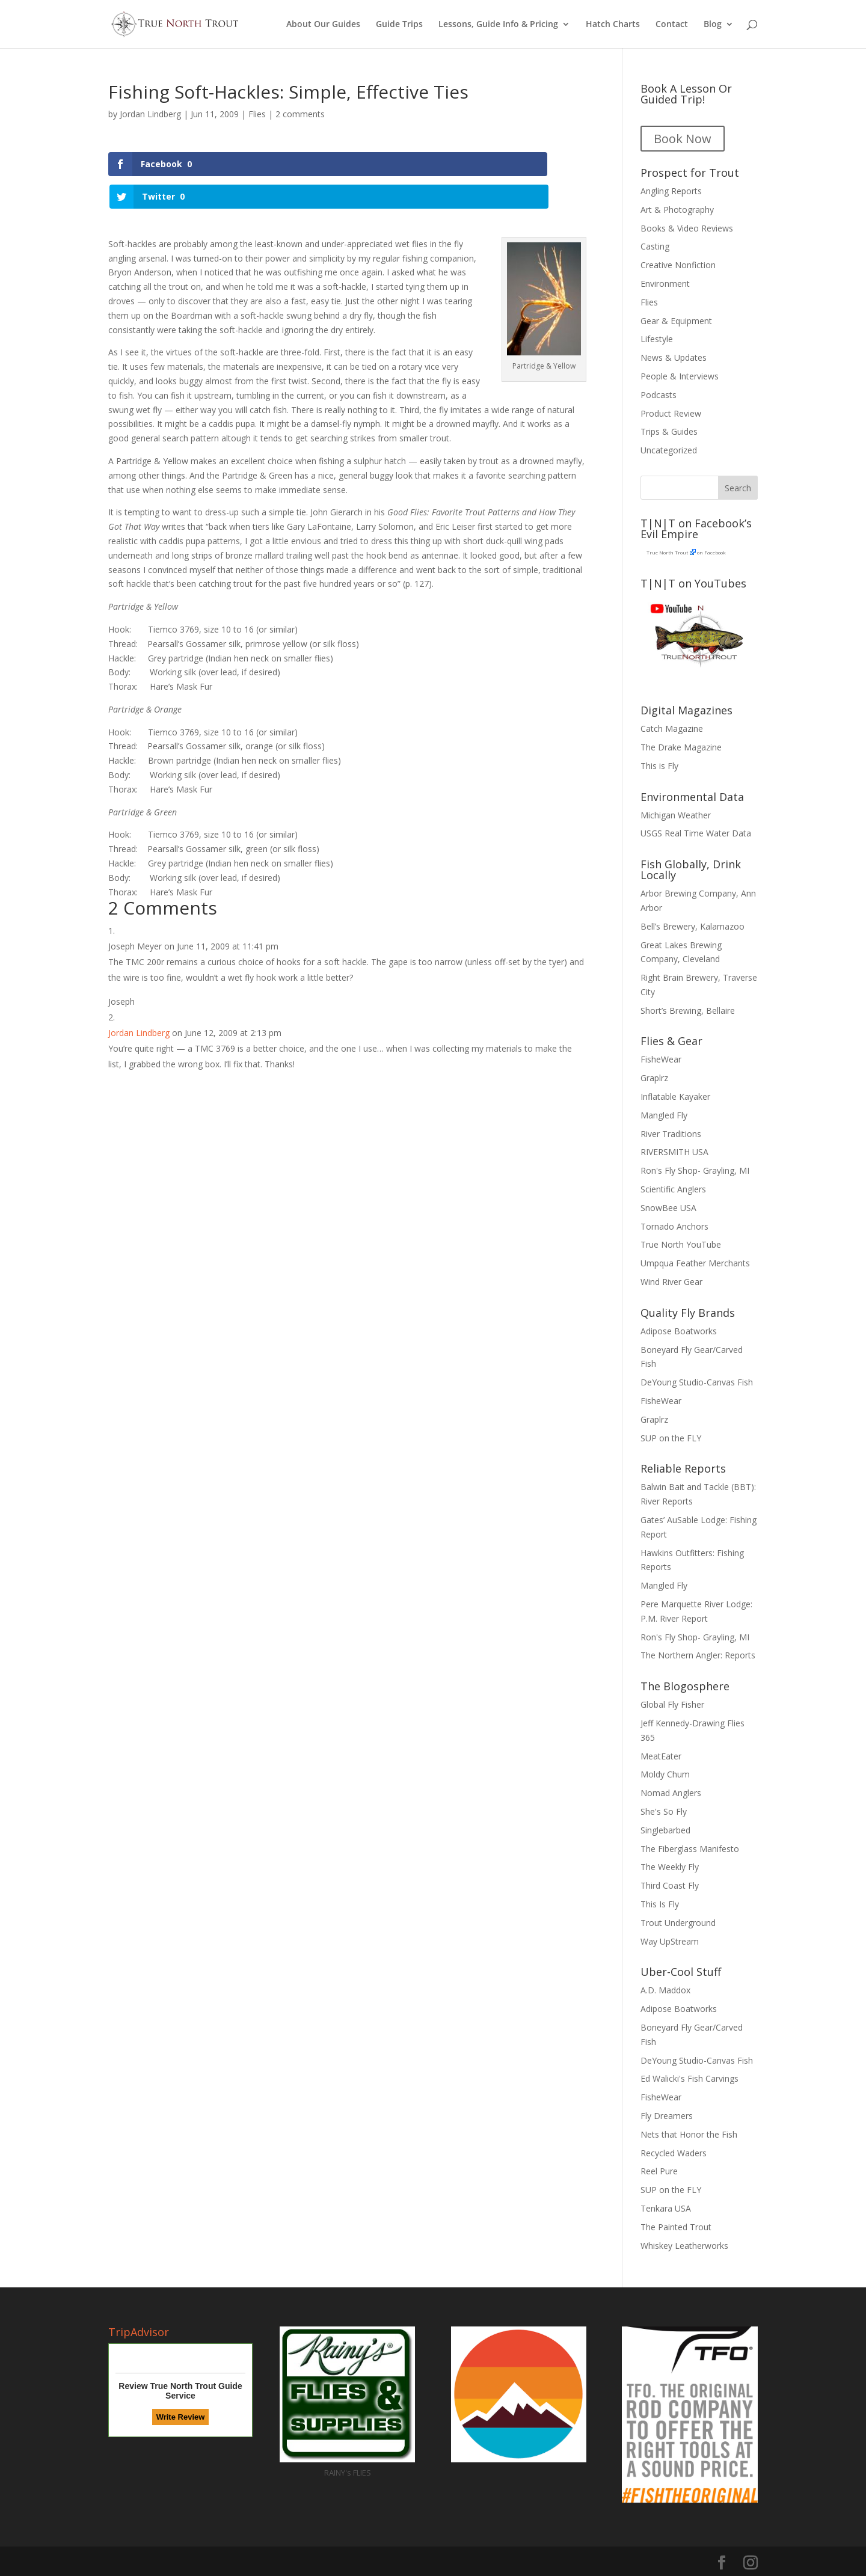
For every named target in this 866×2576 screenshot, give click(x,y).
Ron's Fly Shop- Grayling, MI (694, 1170)
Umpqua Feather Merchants (695, 1263)
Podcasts (658, 394)
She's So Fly (663, 1811)
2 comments (300, 114)
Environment (665, 283)
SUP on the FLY (670, 1438)
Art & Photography (677, 209)
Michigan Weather (675, 815)
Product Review (670, 413)
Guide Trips (399, 24)
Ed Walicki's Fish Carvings (689, 2078)
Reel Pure (659, 2171)
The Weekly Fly (669, 1866)
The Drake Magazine (681, 747)
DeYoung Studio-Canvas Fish (696, 1382)
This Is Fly (659, 1904)
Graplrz (654, 1078)
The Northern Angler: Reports (697, 1655)
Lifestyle (656, 339)
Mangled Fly (663, 1115)
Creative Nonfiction (678, 265)
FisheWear (660, 1059)
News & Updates (673, 357)
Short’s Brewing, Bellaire (687, 1010)
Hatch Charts (613, 24)
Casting (654, 246)
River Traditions (670, 1133)
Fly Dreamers (666, 2115)
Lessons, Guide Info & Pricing (498, 24)
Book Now (682, 138)
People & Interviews (679, 376)
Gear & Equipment (676, 321)
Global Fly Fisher (672, 1704)
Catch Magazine (671, 728)
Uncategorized (668, 450)
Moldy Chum (665, 1774)
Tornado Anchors (674, 1226)
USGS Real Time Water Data (695, 833)
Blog (713, 24)
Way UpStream (669, 1941)
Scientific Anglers (673, 1189)
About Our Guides (323, 24)
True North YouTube (680, 1244)
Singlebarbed (665, 1830)
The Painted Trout (675, 2227)
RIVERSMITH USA (674, 1152)
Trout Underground (678, 1922)
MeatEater (660, 1756)
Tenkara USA (665, 2208)
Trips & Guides (669, 431)
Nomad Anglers (670, 1793)
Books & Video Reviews (686, 228)
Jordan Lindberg (150, 114)
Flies (257, 114)
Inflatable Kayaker (675, 1096)
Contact (672, 24)
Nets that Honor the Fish (688, 2134)
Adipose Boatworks (678, 1331)
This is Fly (659, 765)
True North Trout (667, 552)
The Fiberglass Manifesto (689, 1848)
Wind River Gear (671, 1281)
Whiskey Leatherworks (684, 2245)
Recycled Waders (673, 2153)
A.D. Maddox (665, 1990)
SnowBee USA (668, 1207)
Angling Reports (671, 191)
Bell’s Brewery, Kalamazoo (692, 926)
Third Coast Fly (669, 1885)
